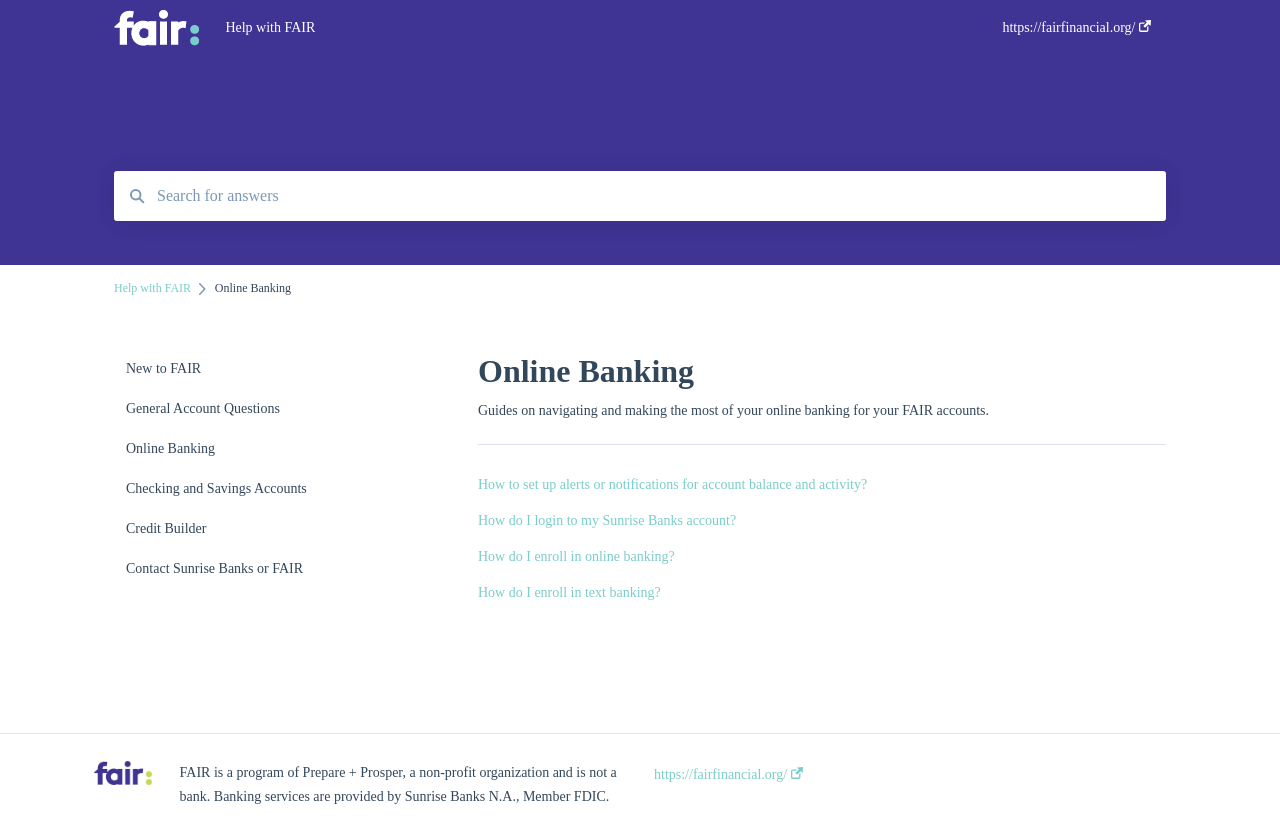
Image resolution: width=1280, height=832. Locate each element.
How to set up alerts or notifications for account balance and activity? (672, 484)
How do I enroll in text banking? (569, 592)
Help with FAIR (270, 27)
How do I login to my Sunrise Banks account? (607, 520)
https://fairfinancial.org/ (728, 774)
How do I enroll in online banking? (576, 556)
